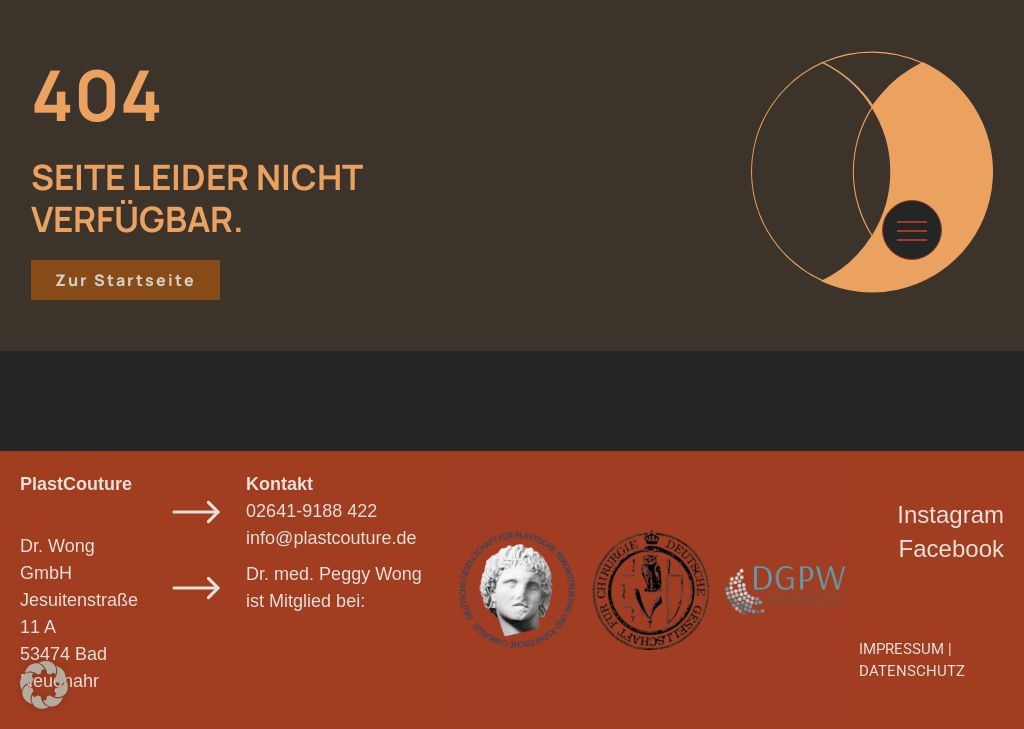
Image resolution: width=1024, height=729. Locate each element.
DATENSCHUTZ (912, 671)
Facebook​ (951, 548)
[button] (44, 685)
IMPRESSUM (901, 649)
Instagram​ (950, 514)
